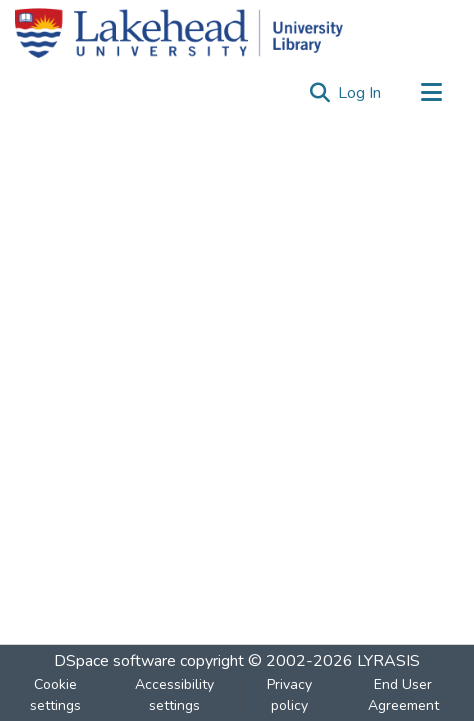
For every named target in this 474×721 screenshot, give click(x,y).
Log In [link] (360, 93)
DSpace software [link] (115, 661)
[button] (319, 93)
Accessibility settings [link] (174, 695)
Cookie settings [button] (55, 695)
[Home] (179, 33)
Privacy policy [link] (289, 695)
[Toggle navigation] (431, 93)
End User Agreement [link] (403, 695)
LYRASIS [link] (388, 661)
